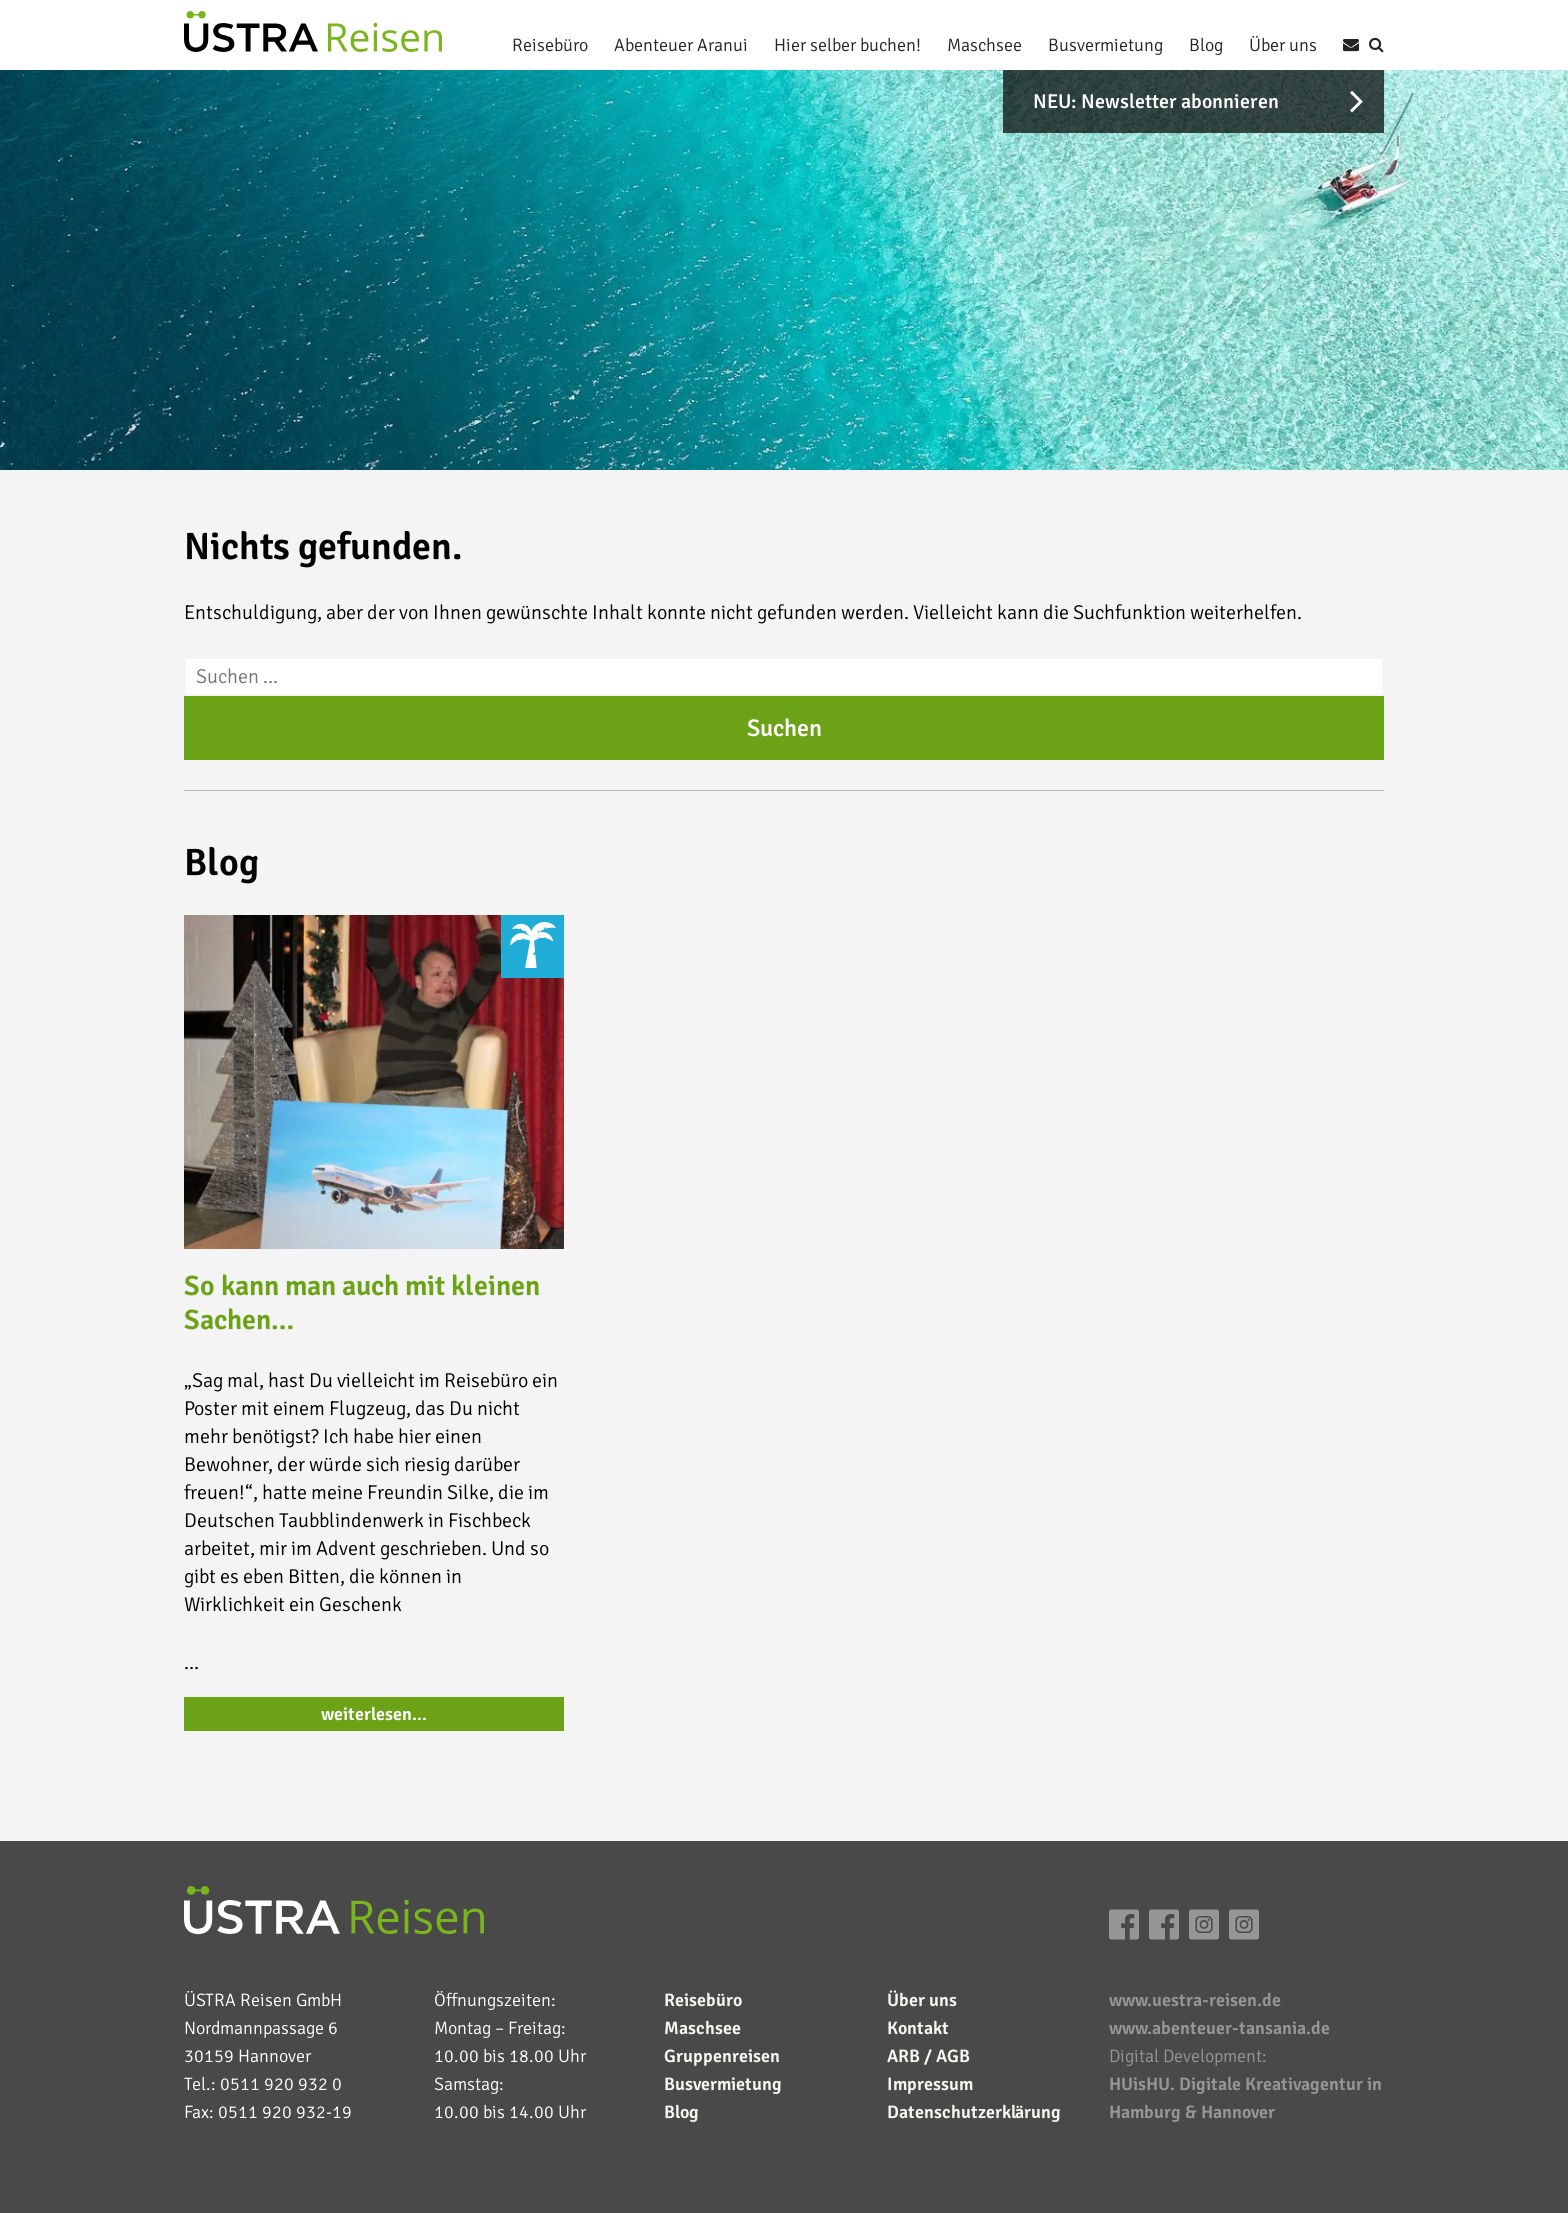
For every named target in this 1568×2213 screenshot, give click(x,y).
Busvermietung (1105, 45)
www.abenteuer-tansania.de (1219, 2028)
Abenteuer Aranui (681, 45)
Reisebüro (550, 45)
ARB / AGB (928, 2056)
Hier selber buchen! (847, 45)
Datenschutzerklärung (974, 2112)
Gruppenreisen (722, 2056)
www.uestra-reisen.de (1195, 2000)
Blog (1206, 45)
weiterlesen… (374, 1714)
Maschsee (984, 45)
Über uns (1283, 45)
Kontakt (918, 2028)
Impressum (930, 2084)
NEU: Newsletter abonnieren (1156, 101)
